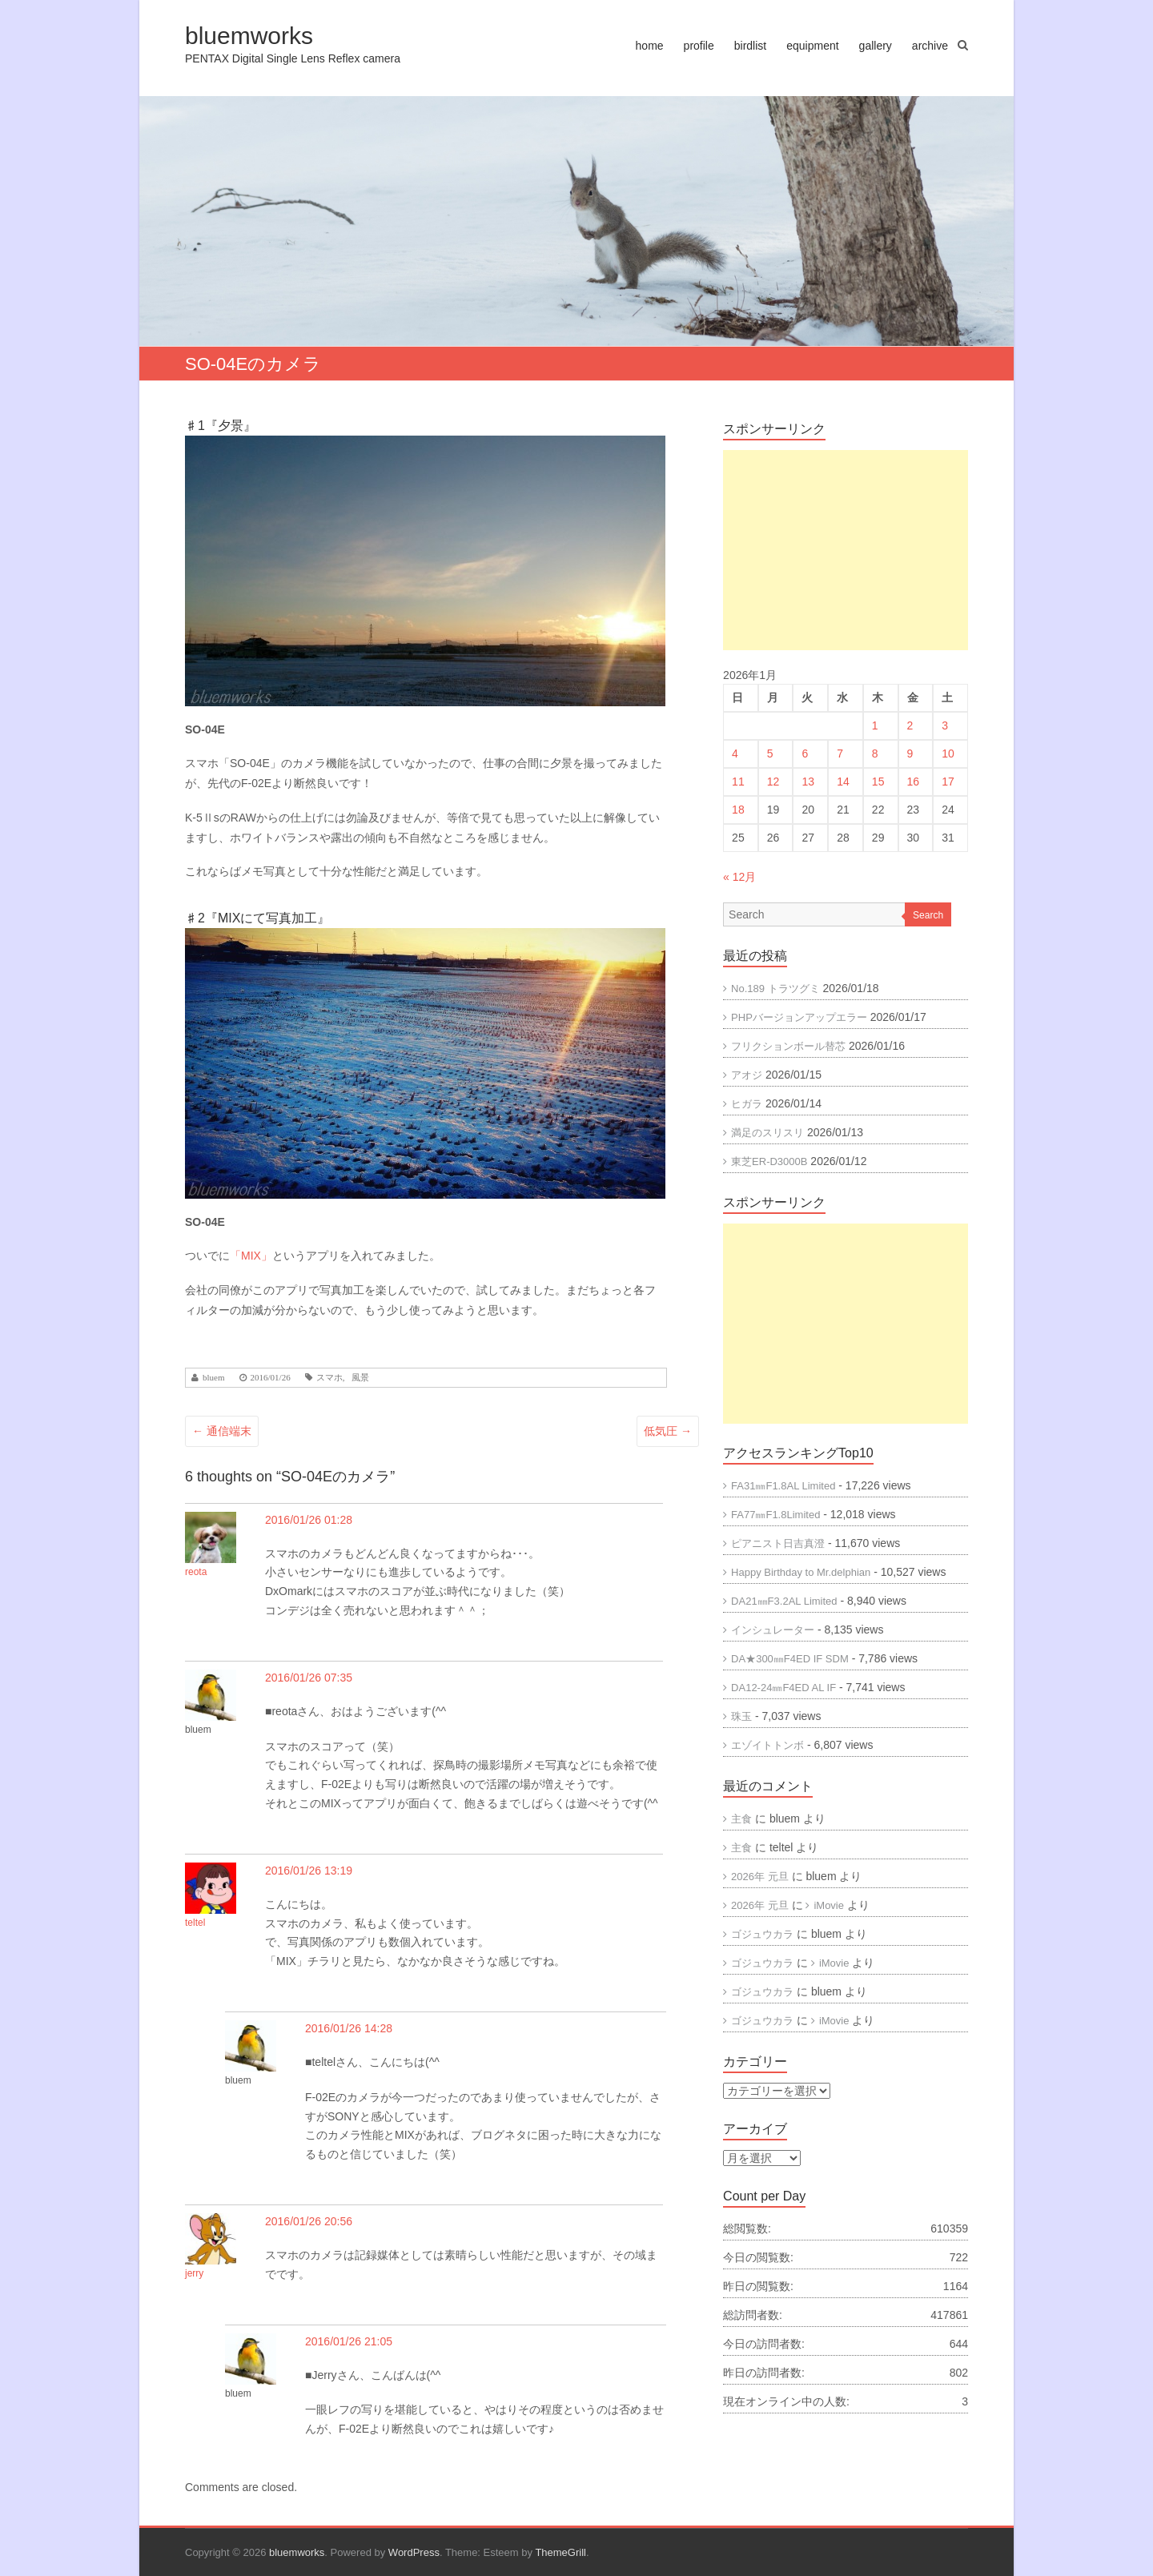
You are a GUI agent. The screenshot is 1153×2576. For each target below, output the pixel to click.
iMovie (829, 1905)
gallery (875, 45)
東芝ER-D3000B (769, 1161)
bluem (214, 1377)
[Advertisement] (845, 550)
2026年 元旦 (760, 1877)
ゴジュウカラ (762, 1934)
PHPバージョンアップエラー (799, 1017)
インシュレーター (772, 1630)
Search (928, 915)
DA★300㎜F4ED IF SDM (790, 1659)
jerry (194, 2273)
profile (699, 45)
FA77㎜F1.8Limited (775, 1515)
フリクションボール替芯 (788, 1046)
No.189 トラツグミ (775, 989)
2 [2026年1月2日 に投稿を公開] (910, 725)
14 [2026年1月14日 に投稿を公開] (843, 781)
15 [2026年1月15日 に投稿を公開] (878, 781)
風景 (360, 1377)
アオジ (746, 1075)
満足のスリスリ (767, 1133)
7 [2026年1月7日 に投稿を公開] (840, 753)
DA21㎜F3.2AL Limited (784, 1601)
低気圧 (668, 1431)
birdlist (750, 45)
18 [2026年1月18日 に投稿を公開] (738, 809)
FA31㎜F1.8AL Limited (783, 1486)
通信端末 (221, 1431)
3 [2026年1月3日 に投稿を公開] (945, 725)
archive (930, 45)
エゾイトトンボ (767, 1745)
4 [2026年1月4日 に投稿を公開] (735, 753)
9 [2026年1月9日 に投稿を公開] (910, 753)
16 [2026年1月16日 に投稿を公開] (913, 781)
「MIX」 (251, 1255)
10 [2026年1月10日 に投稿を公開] (948, 753)
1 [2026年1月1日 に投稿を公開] (875, 725)
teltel (195, 1922)
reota (196, 1571)
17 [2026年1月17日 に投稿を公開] (948, 781)
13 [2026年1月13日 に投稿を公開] (807, 781)
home (650, 45)
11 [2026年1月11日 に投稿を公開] (738, 781)
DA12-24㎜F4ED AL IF (783, 1688)
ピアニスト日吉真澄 (778, 1543)
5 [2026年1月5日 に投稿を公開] (770, 753)
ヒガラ (746, 1104)
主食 (741, 1819)
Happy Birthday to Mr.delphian (800, 1572)
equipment (812, 45)
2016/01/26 (271, 1377)
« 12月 (739, 876)
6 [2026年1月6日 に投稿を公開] (804, 753)
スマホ (329, 1377)
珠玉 (741, 1716)
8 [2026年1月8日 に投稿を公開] (875, 753)
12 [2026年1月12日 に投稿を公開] (773, 781)
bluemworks (249, 35)
